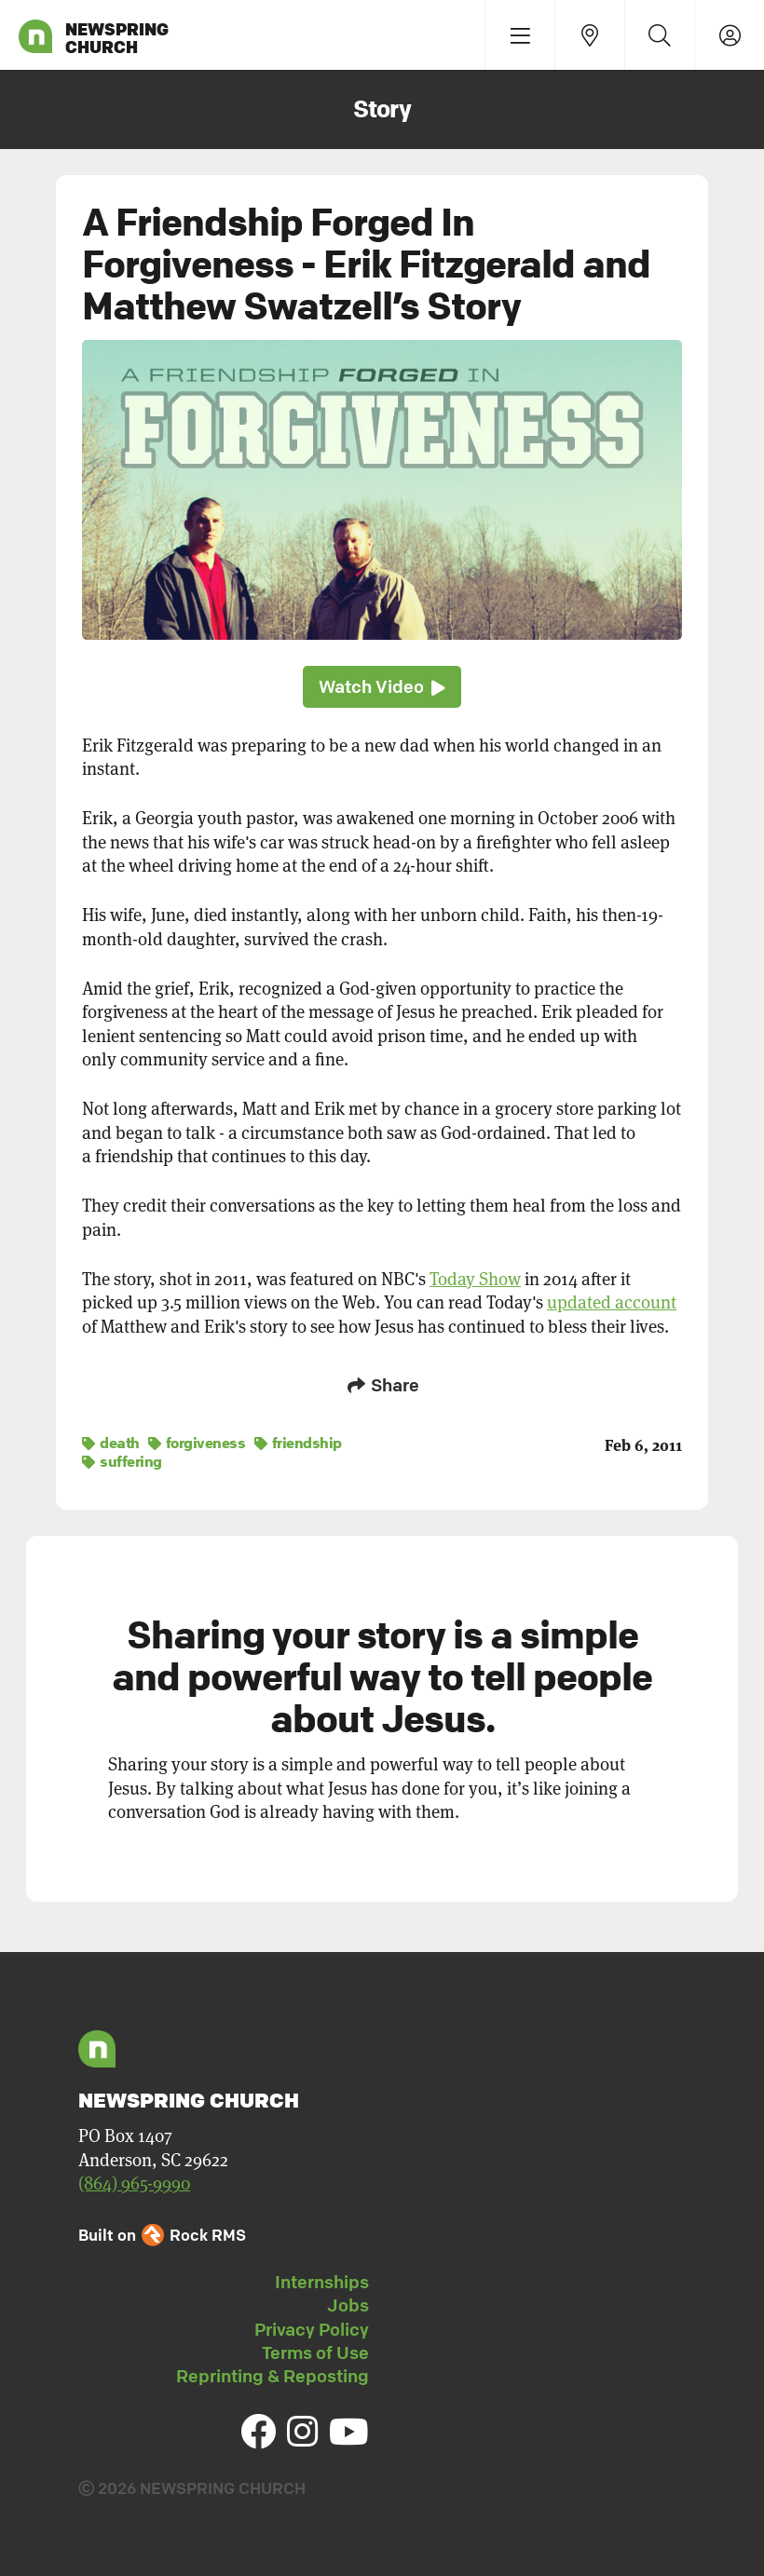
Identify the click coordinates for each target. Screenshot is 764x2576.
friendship (298, 1440)
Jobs (348, 2303)
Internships (322, 2280)
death (111, 1440)
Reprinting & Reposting (272, 2374)
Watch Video (382, 687)
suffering (122, 1459)
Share (382, 1385)
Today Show (475, 1279)
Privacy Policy (311, 2327)
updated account (611, 1302)
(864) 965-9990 (134, 2181)
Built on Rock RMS (162, 2233)
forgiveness (197, 1440)
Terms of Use (315, 2350)
